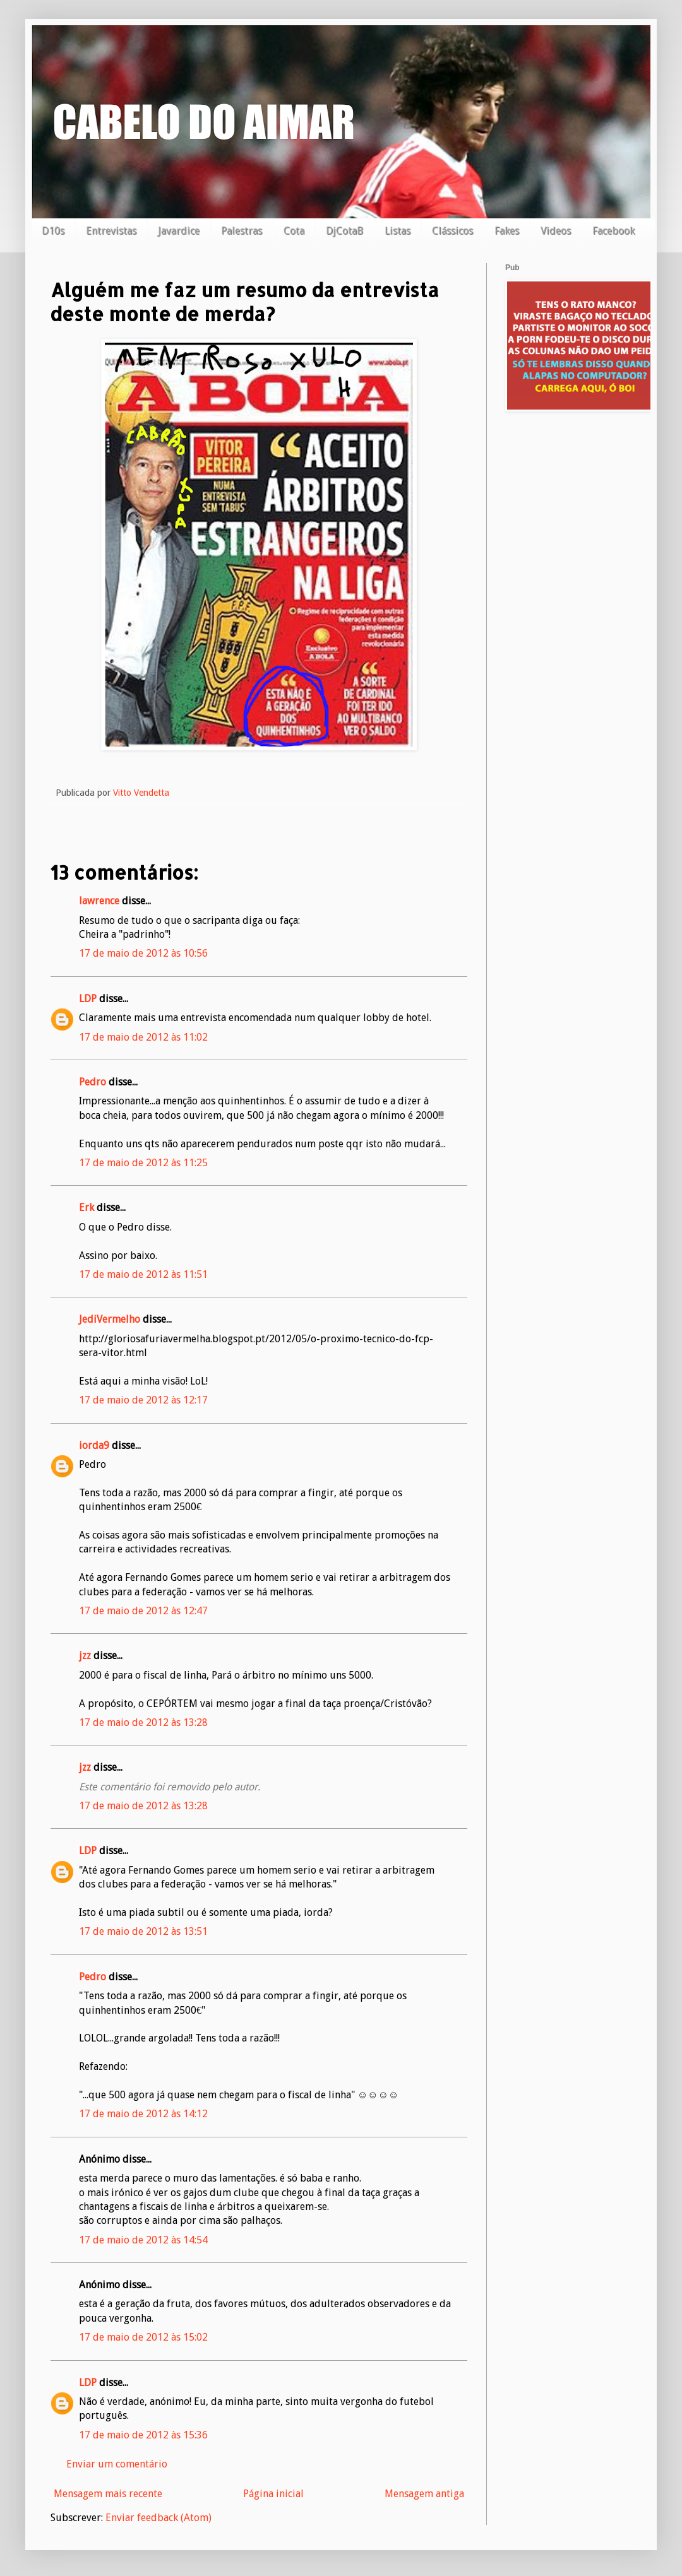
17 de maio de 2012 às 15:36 (143, 2435)
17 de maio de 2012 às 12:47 (143, 1611)
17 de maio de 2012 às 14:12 (143, 2114)
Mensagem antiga (424, 2494)
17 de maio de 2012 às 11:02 (143, 1037)
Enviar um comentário (116, 2464)
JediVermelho (109, 1319)
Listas (397, 231)
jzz (85, 1656)
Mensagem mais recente (108, 2494)
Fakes (506, 231)
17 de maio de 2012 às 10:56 (143, 953)
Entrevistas (111, 231)
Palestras (241, 231)
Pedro (92, 1082)
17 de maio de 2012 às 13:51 (143, 1931)
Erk (86, 1208)
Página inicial (273, 2494)
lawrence (99, 901)
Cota (294, 231)
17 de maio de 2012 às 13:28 (143, 1722)
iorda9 (94, 1445)
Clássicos (452, 231)
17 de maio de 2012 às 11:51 (143, 1274)
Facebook (613, 231)
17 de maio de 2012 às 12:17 (143, 1400)
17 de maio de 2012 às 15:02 (143, 2337)
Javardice (179, 231)
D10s (53, 231)
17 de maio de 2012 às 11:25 (143, 1163)
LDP (88, 999)
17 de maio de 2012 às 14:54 (143, 2240)
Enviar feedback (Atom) (158, 2518)
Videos (556, 231)
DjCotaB (344, 231)
